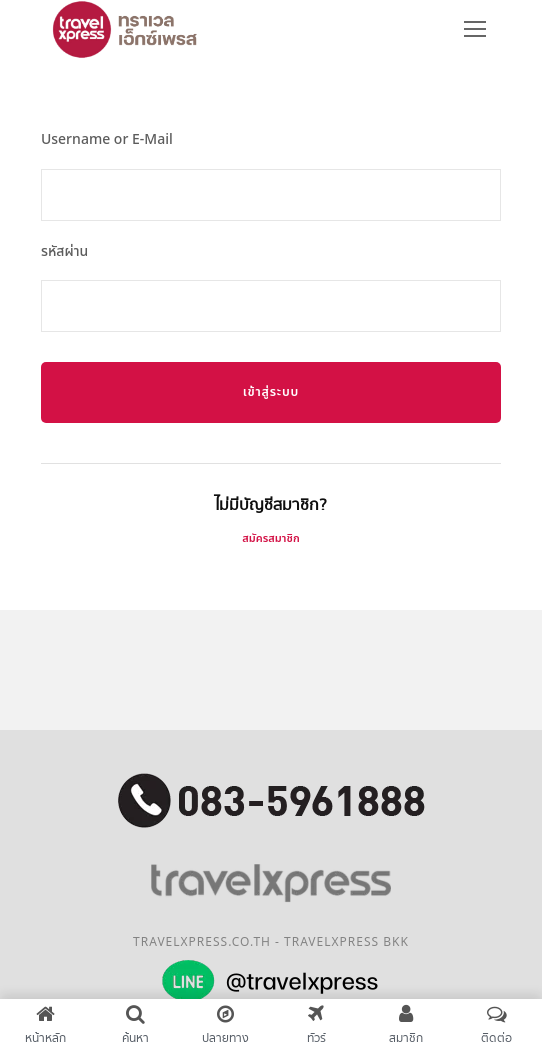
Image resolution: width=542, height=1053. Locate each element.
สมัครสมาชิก (270, 538)
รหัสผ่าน (64, 251)
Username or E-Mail (107, 139)
